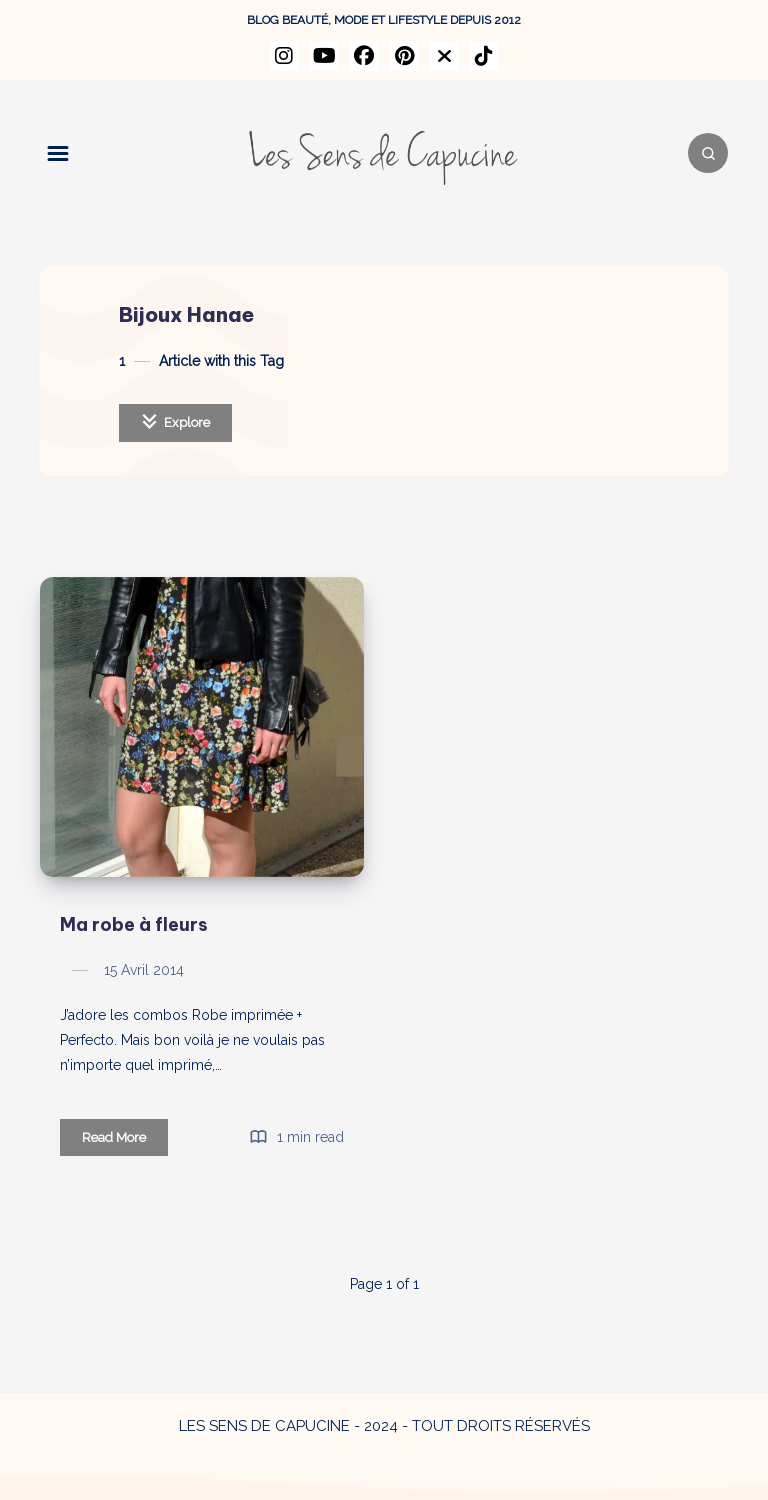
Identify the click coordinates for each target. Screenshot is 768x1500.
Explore (175, 421)
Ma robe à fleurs (134, 924)
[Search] (708, 153)
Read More (125, 1140)
